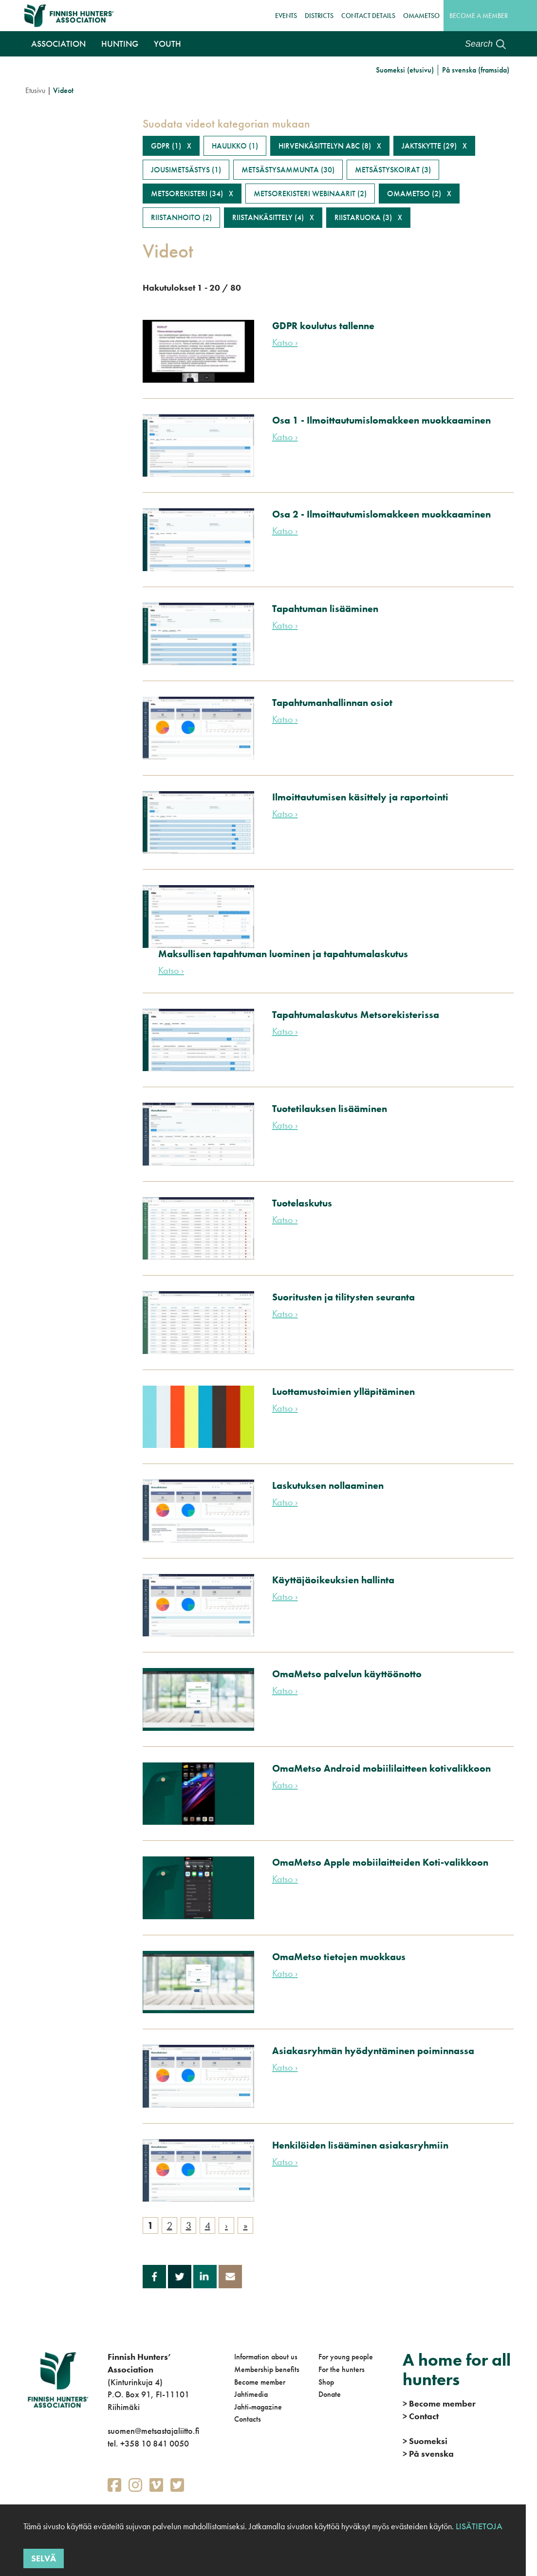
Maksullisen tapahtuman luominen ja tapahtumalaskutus (283, 953)
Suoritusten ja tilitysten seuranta (343, 1297)
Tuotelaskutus (302, 1203)
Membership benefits (266, 2369)
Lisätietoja (478, 2526)
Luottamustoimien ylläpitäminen (343, 1391)
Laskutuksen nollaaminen (328, 1485)
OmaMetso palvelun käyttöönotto (347, 1674)
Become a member (478, 15)
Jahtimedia (251, 2394)
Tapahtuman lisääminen (325, 608)
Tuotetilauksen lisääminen (329, 1108)
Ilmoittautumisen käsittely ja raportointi (360, 797)
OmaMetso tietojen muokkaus (339, 1956)
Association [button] (58, 43)
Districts (319, 15)
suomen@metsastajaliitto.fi (153, 2430)
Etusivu (35, 90)
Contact (421, 2416)
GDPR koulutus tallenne (323, 325)
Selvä (43, 2558)
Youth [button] (167, 43)
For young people (345, 2357)
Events (286, 15)
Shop (326, 2382)
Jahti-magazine (258, 2407)
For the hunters (341, 2369)
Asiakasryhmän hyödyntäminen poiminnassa (373, 2050)
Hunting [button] (119, 43)
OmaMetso (421, 15)
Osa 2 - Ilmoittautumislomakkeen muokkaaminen (381, 514)
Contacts (247, 2419)
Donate (329, 2394)
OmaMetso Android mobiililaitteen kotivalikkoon (381, 1768)
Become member (259, 2382)
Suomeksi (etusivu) (405, 70)
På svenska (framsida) (475, 70)
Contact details (368, 15)
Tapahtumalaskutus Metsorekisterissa (355, 1014)
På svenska (428, 2453)
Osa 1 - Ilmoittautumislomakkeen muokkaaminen (381, 420)
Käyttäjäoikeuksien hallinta (333, 1580)
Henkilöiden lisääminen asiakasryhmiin (360, 2145)
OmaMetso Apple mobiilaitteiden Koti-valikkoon (380, 1862)
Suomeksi (425, 2440)
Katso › (285, 342)
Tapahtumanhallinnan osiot (332, 702)
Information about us (265, 2357)
